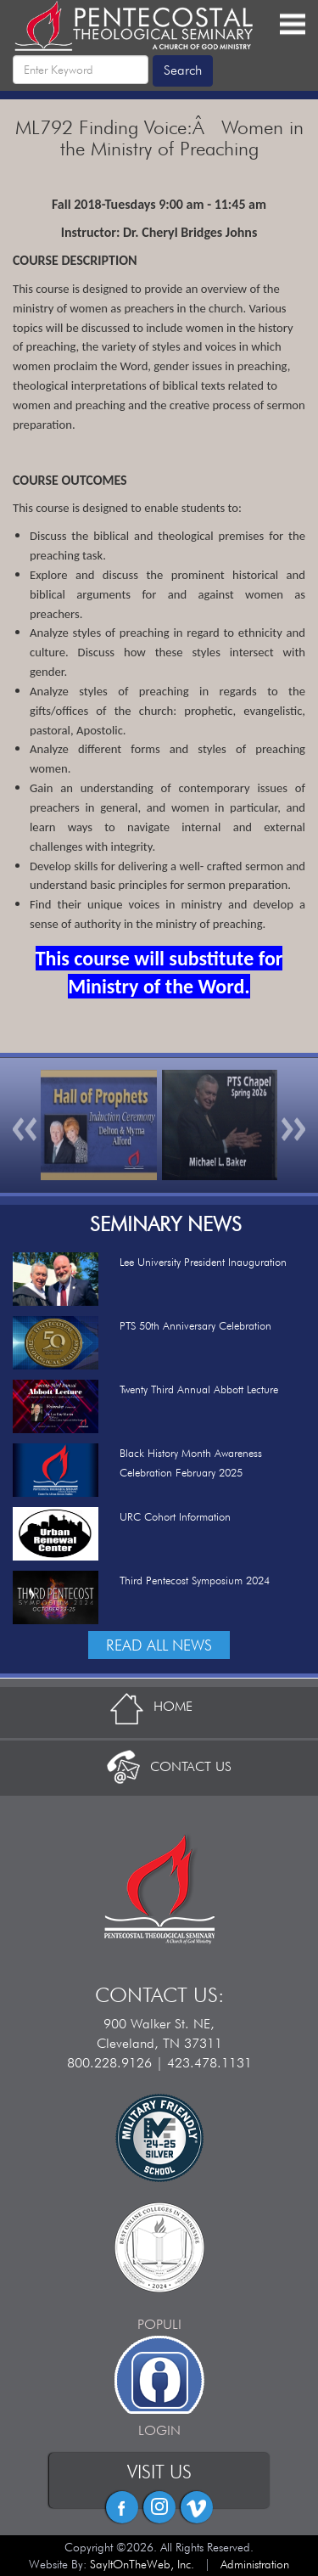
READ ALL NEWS (159, 1645)
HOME (159, 1706)
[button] (25, 1125)
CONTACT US (159, 1766)
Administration (254, 2564)
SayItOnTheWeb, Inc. (142, 2564)
